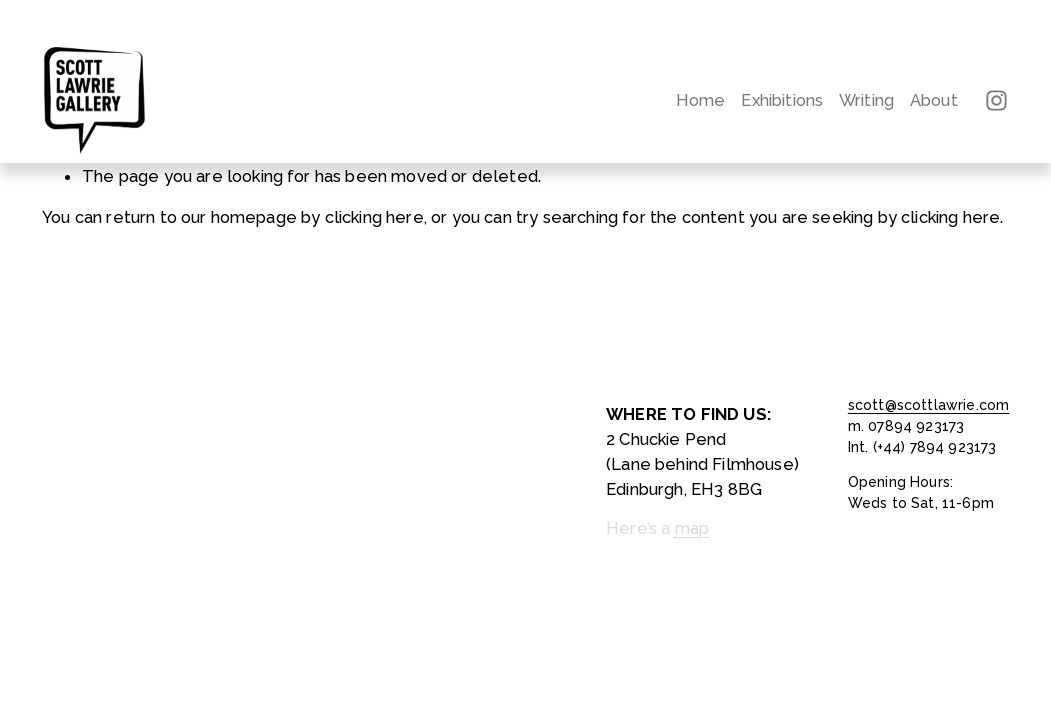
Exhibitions (782, 100)
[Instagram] (996, 100)
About (934, 100)
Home (701, 100)
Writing (866, 100)
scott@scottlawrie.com (928, 405)
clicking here (374, 217)
